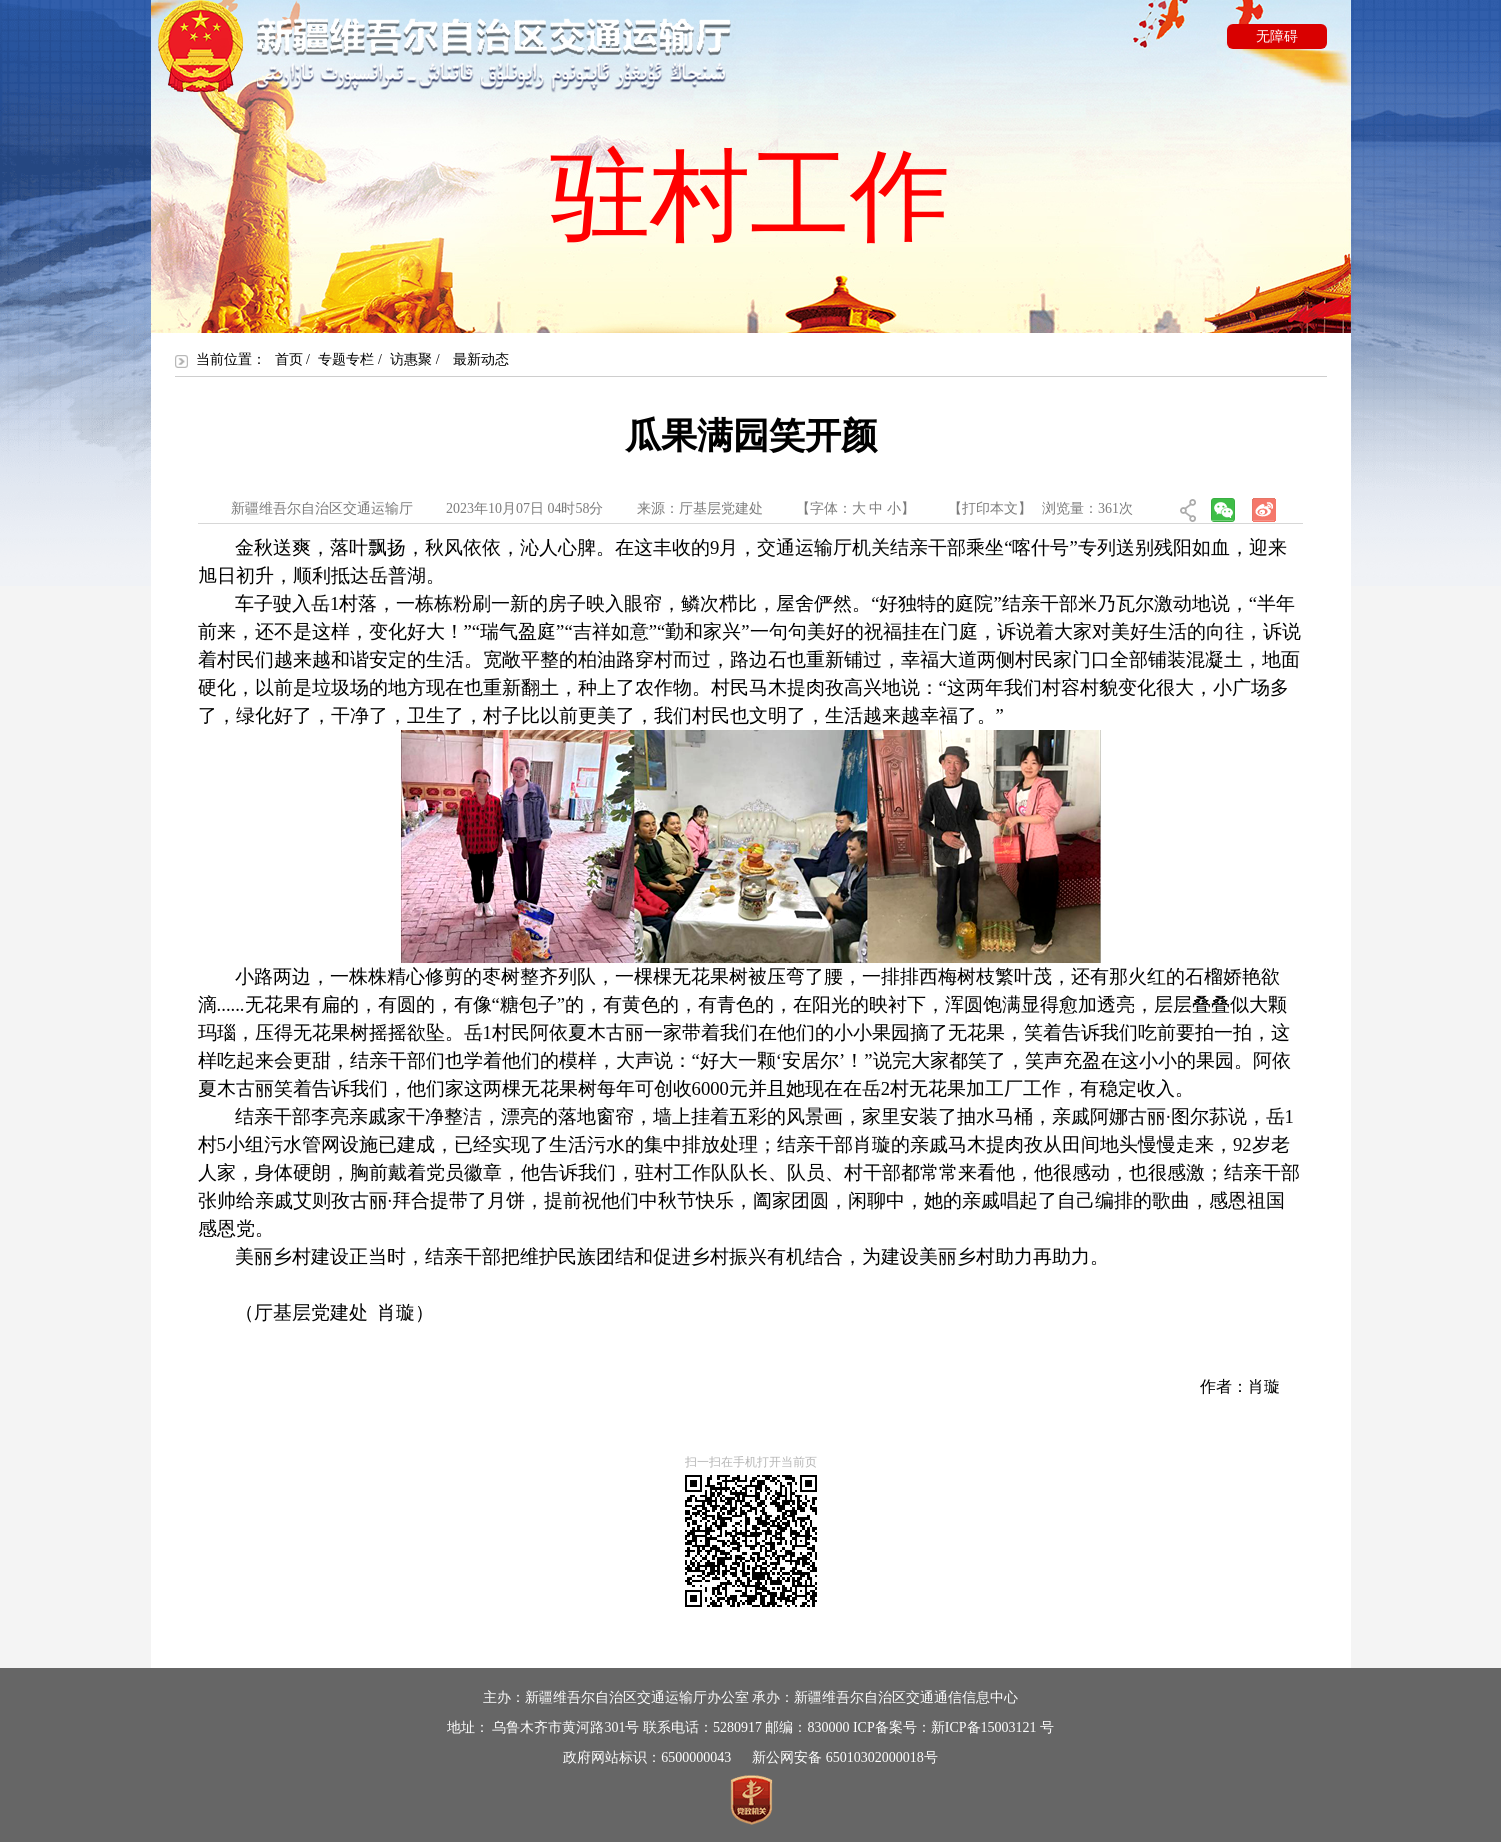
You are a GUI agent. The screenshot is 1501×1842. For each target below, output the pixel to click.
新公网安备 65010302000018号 (845, 1757)
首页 (289, 359)
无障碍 (1277, 36)
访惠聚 (411, 359)
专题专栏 (346, 359)
